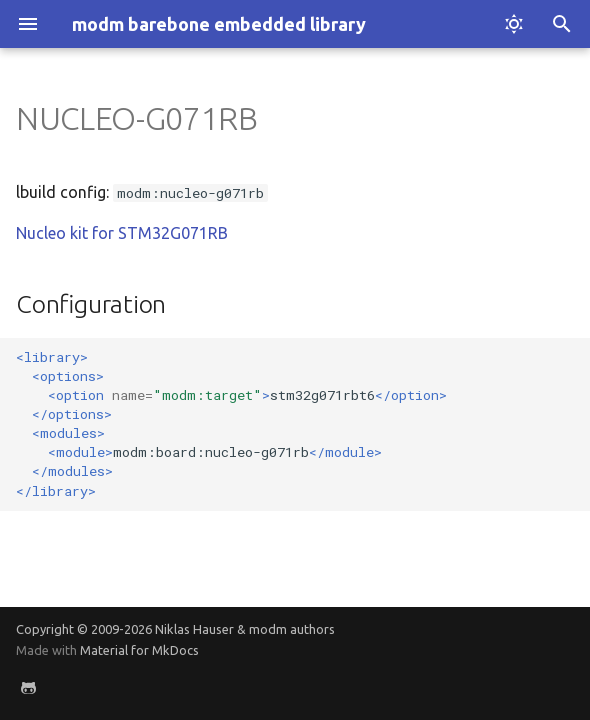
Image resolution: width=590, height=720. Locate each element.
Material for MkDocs (139, 650)
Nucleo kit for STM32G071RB (122, 233)
